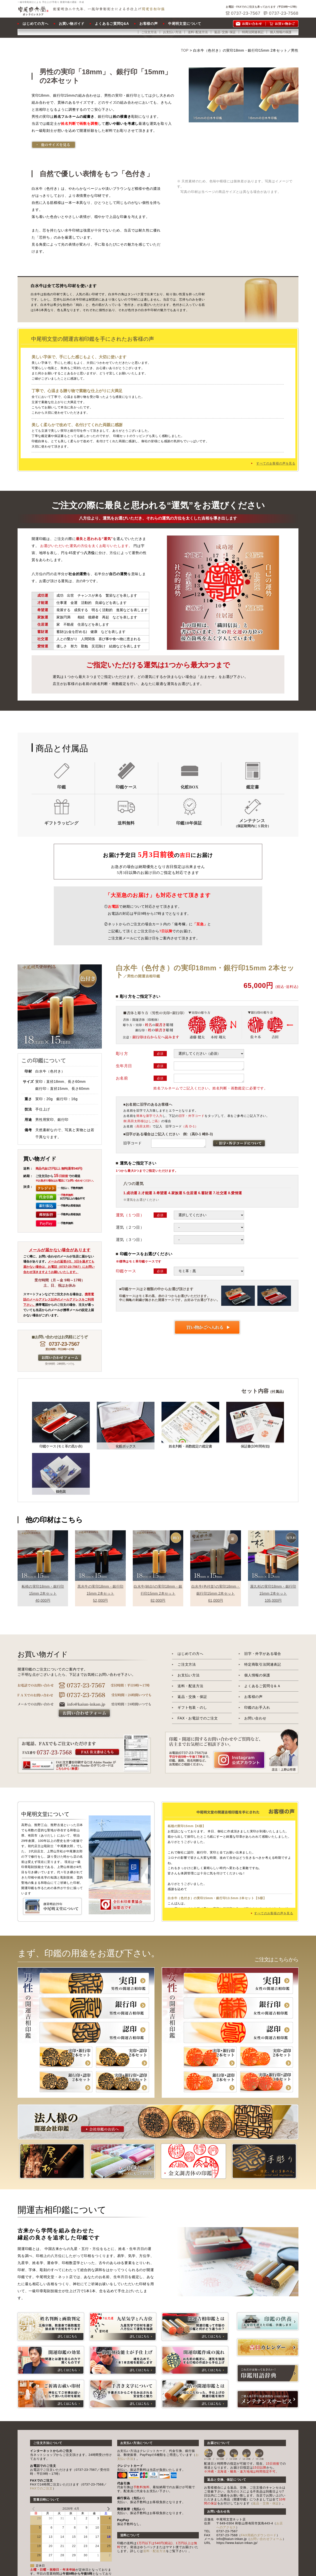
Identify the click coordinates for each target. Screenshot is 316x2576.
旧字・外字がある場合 (262, 1731)
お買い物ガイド (72, 23)
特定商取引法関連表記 (262, 1741)
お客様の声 (148, 23)
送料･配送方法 (198, 32)
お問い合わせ (255, 1795)
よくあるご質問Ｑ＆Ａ (262, 1763)
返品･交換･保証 (225, 32)
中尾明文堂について (184, 23)
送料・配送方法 (190, 1763)
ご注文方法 (149, 32)
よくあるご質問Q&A (112, 23)
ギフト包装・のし (192, 1784)
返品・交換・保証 (192, 1774)
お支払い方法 (172, 32)
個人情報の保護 (280, 32)
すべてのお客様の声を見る (275, 540)
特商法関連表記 (253, 32)
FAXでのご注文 (41, 2565)
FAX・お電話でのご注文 (198, 1795)
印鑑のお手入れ (257, 1784)
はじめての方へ (35, 23)
